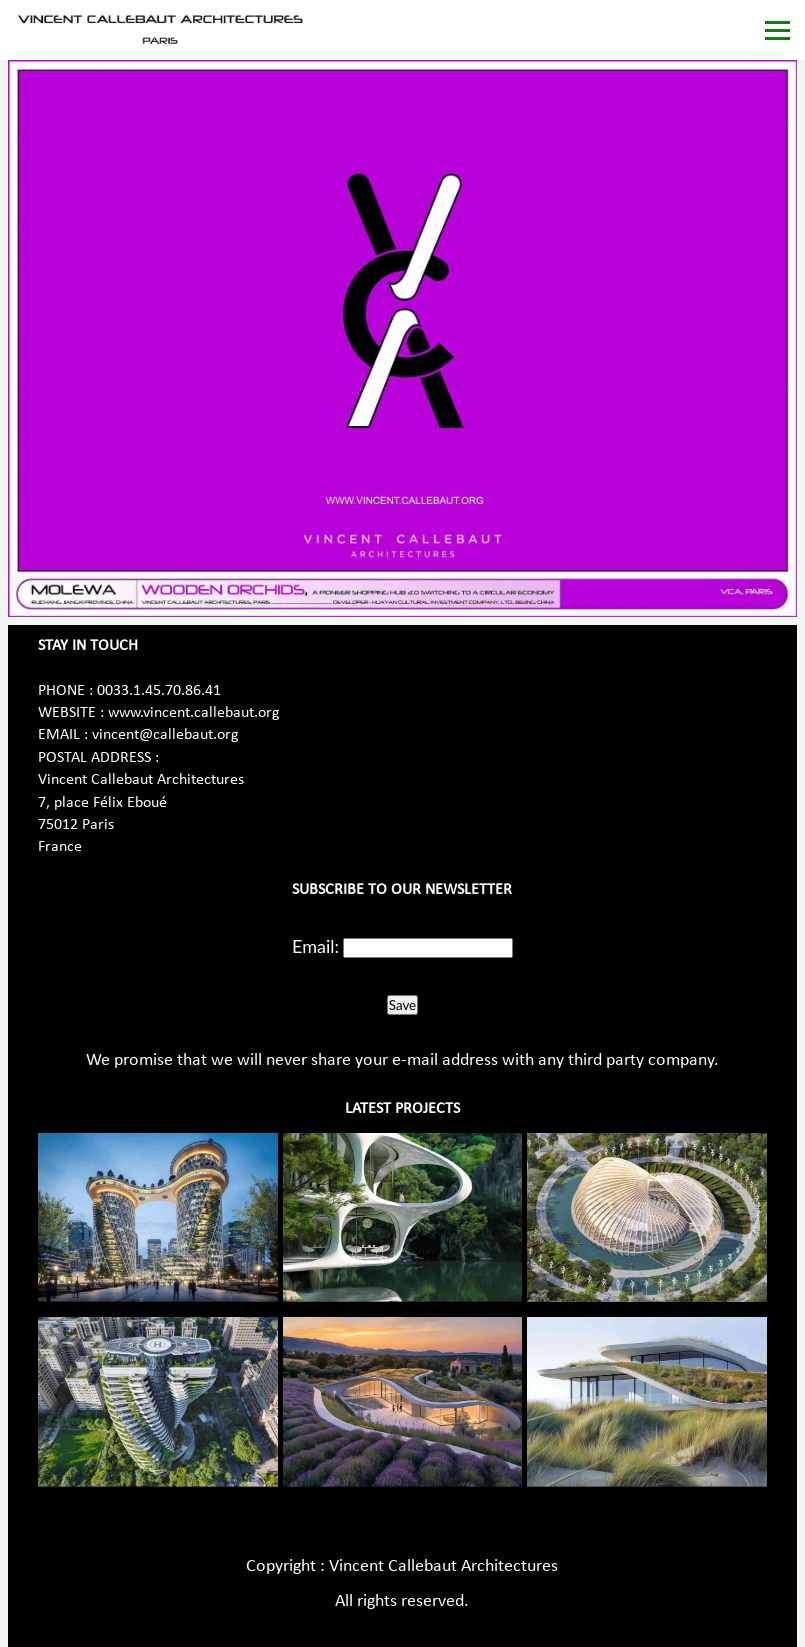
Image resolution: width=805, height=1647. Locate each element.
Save (402, 1005)
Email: (315, 946)
